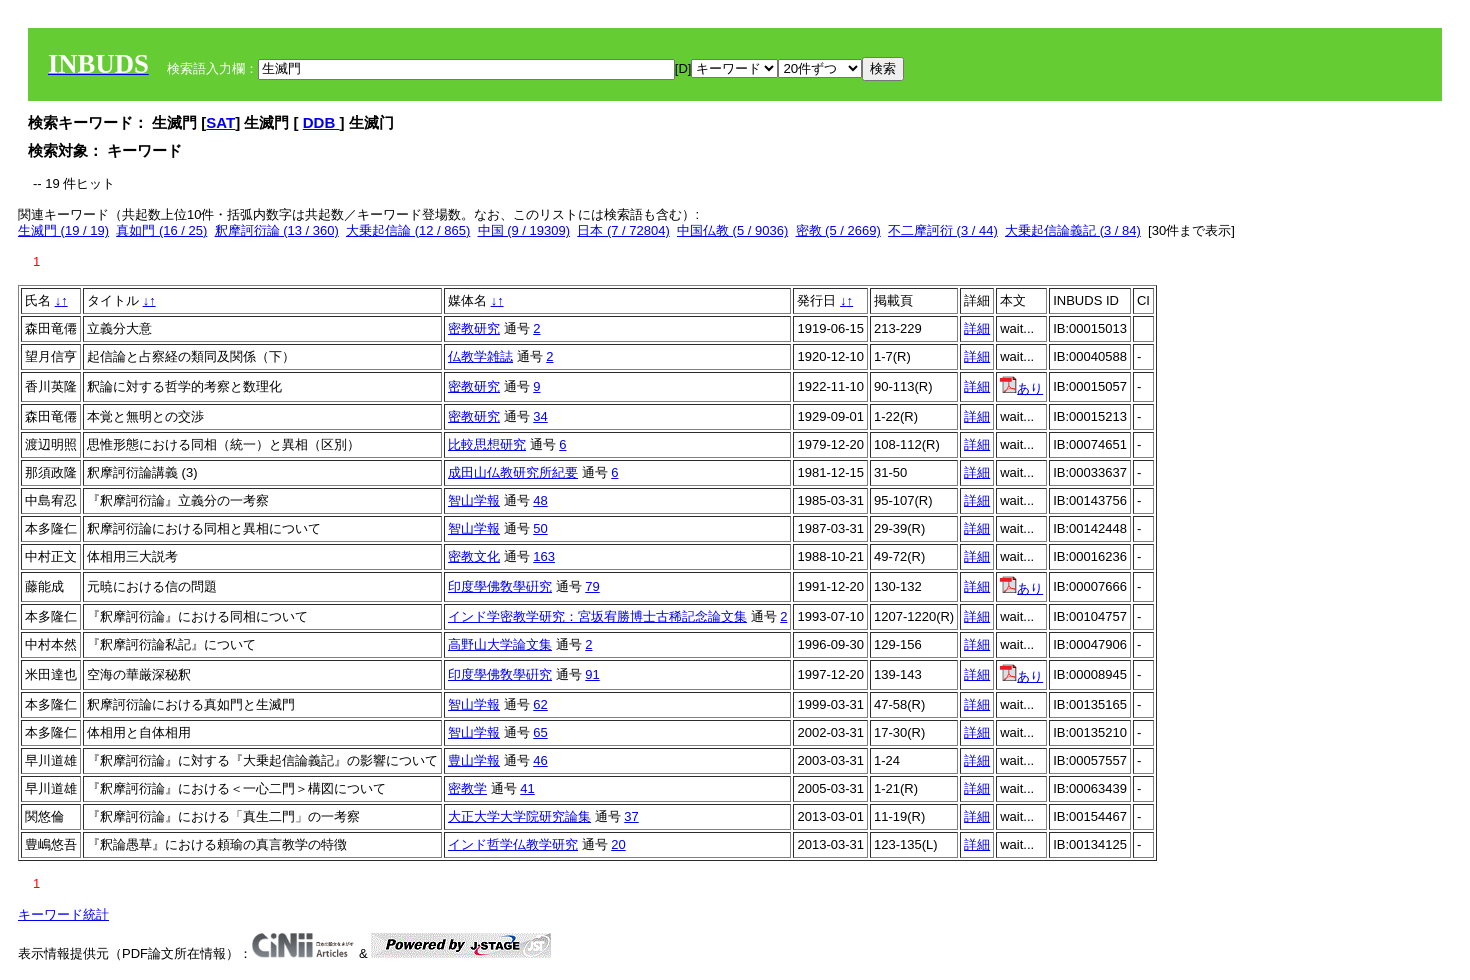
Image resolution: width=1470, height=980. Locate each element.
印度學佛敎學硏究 (500, 586)
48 (540, 500)
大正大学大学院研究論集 (519, 816)
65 (540, 732)
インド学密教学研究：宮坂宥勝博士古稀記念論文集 (597, 616)
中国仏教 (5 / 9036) (732, 230)
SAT (220, 122)
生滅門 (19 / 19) (63, 230)
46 (540, 760)
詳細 (977, 328)
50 (540, 528)
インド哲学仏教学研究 (513, 844)
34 (540, 416)
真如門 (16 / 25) (161, 230)
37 (631, 816)
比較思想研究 (487, 444)
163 (544, 556)
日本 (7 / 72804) (623, 230)
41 (527, 788)
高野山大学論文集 (500, 644)
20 (618, 844)
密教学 (467, 788)
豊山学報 (474, 760)
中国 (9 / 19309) (524, 230)
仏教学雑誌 (480, 356)
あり (1021, 388)
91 (592, 674)
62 (540, 704)
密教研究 (474, 328)
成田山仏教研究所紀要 (513, 472)
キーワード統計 (63, 914)
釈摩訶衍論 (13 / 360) (277, 230)
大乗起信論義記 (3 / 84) (1073, 230)
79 (592, 586)
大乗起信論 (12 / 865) (408, 230)
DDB (321, 122)
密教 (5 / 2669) (838, 230)
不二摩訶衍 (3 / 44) (943, 230)
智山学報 (474, 500)
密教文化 (474, 556)
